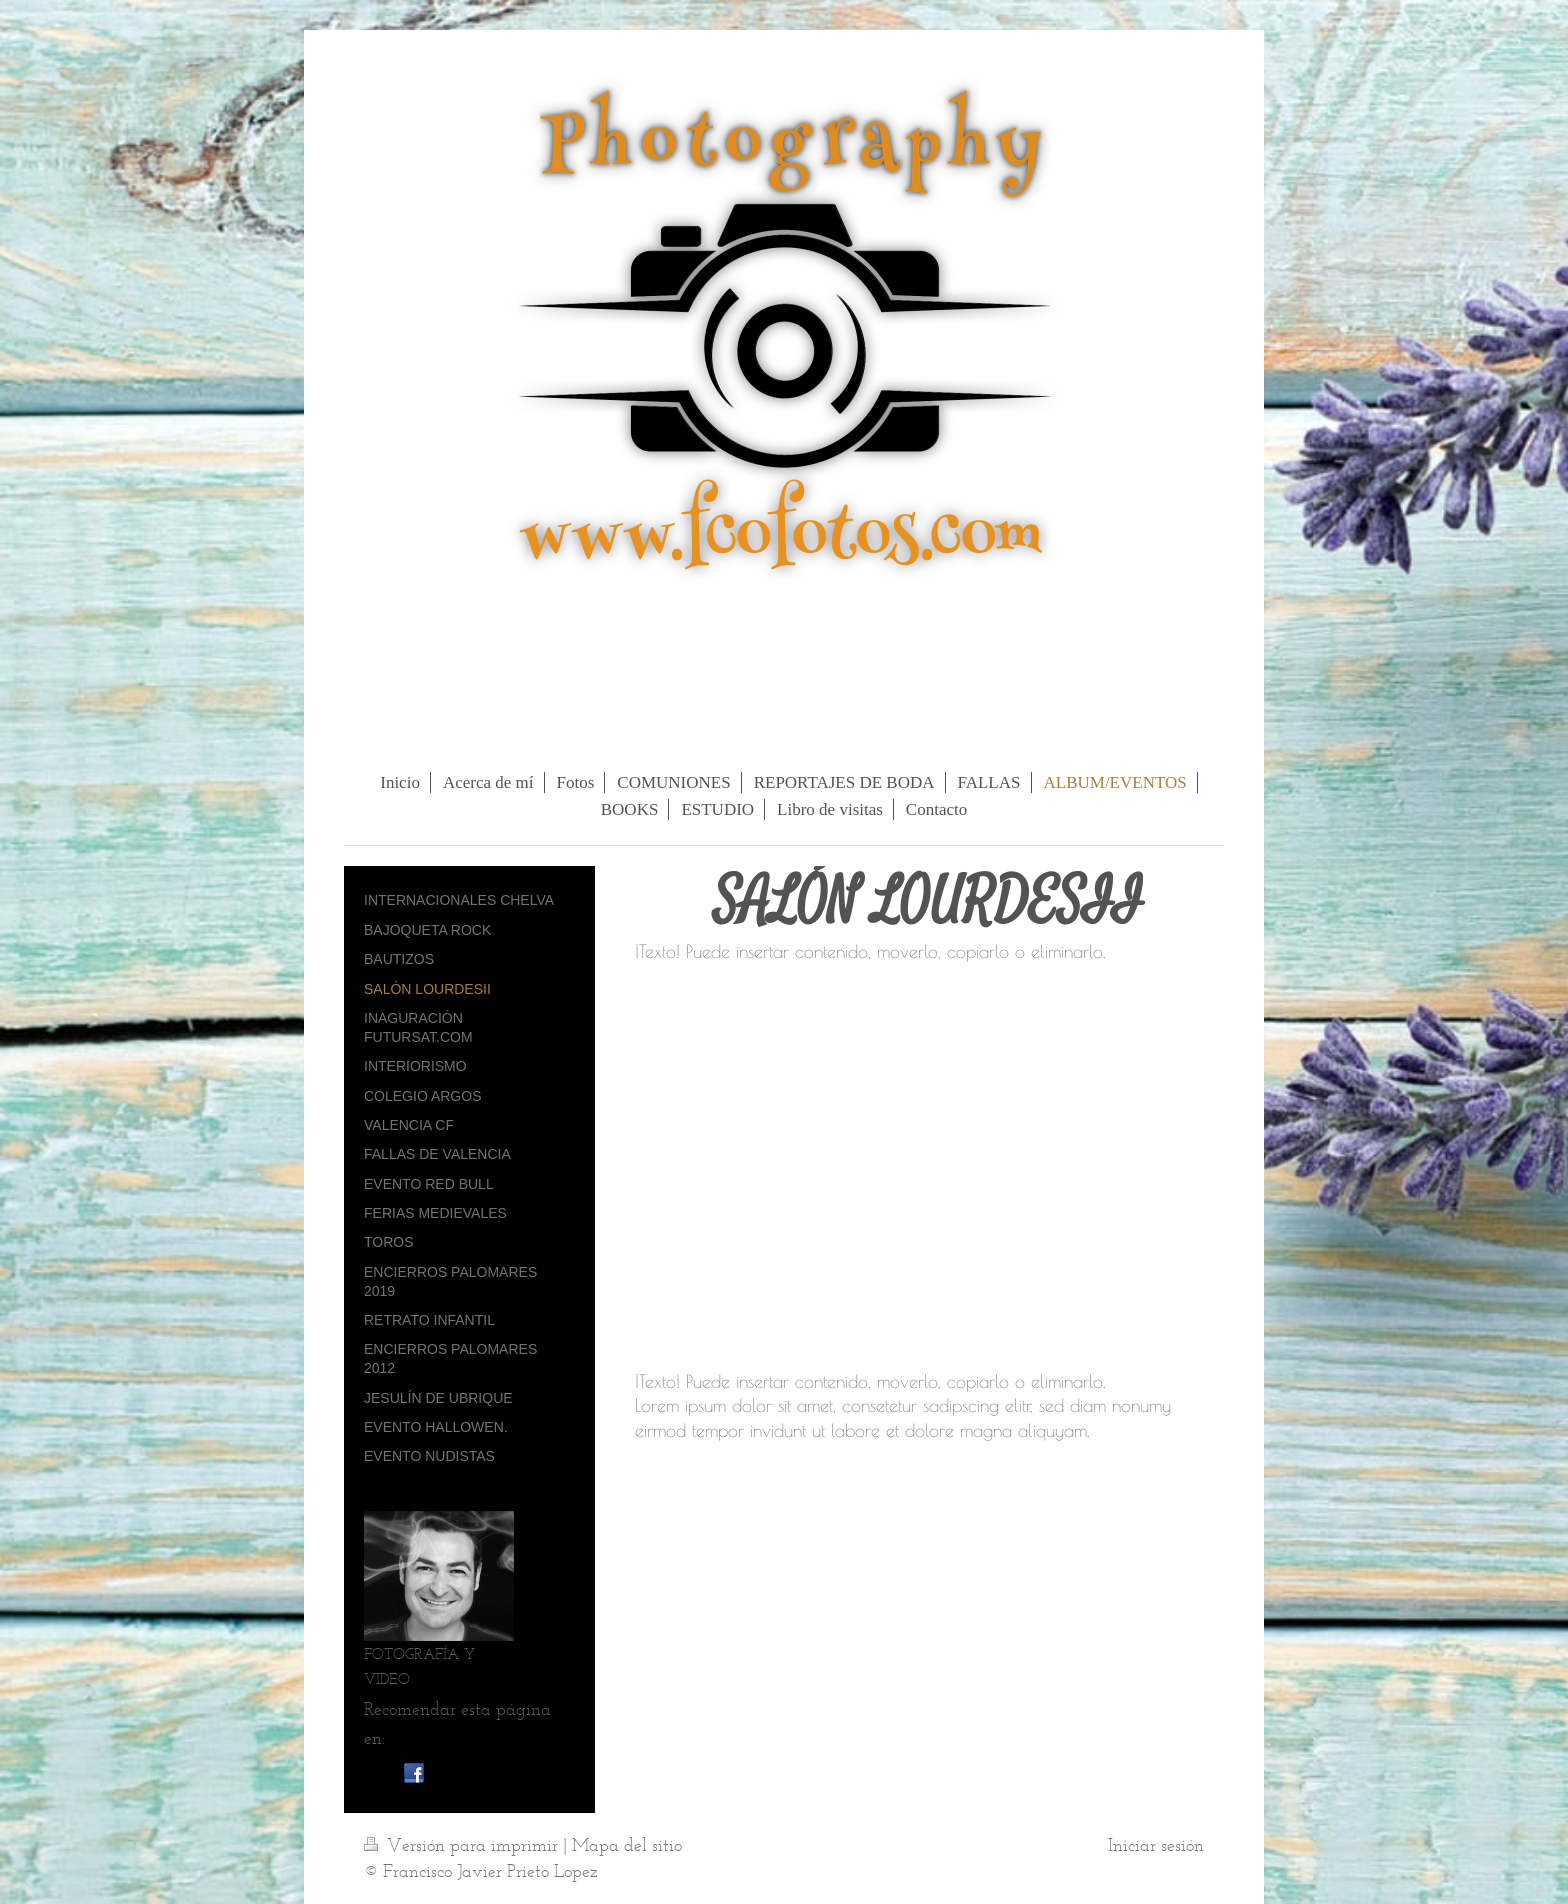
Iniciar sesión (1156, 1845)
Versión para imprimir (463, 1845)
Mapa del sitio (627, 1845)
